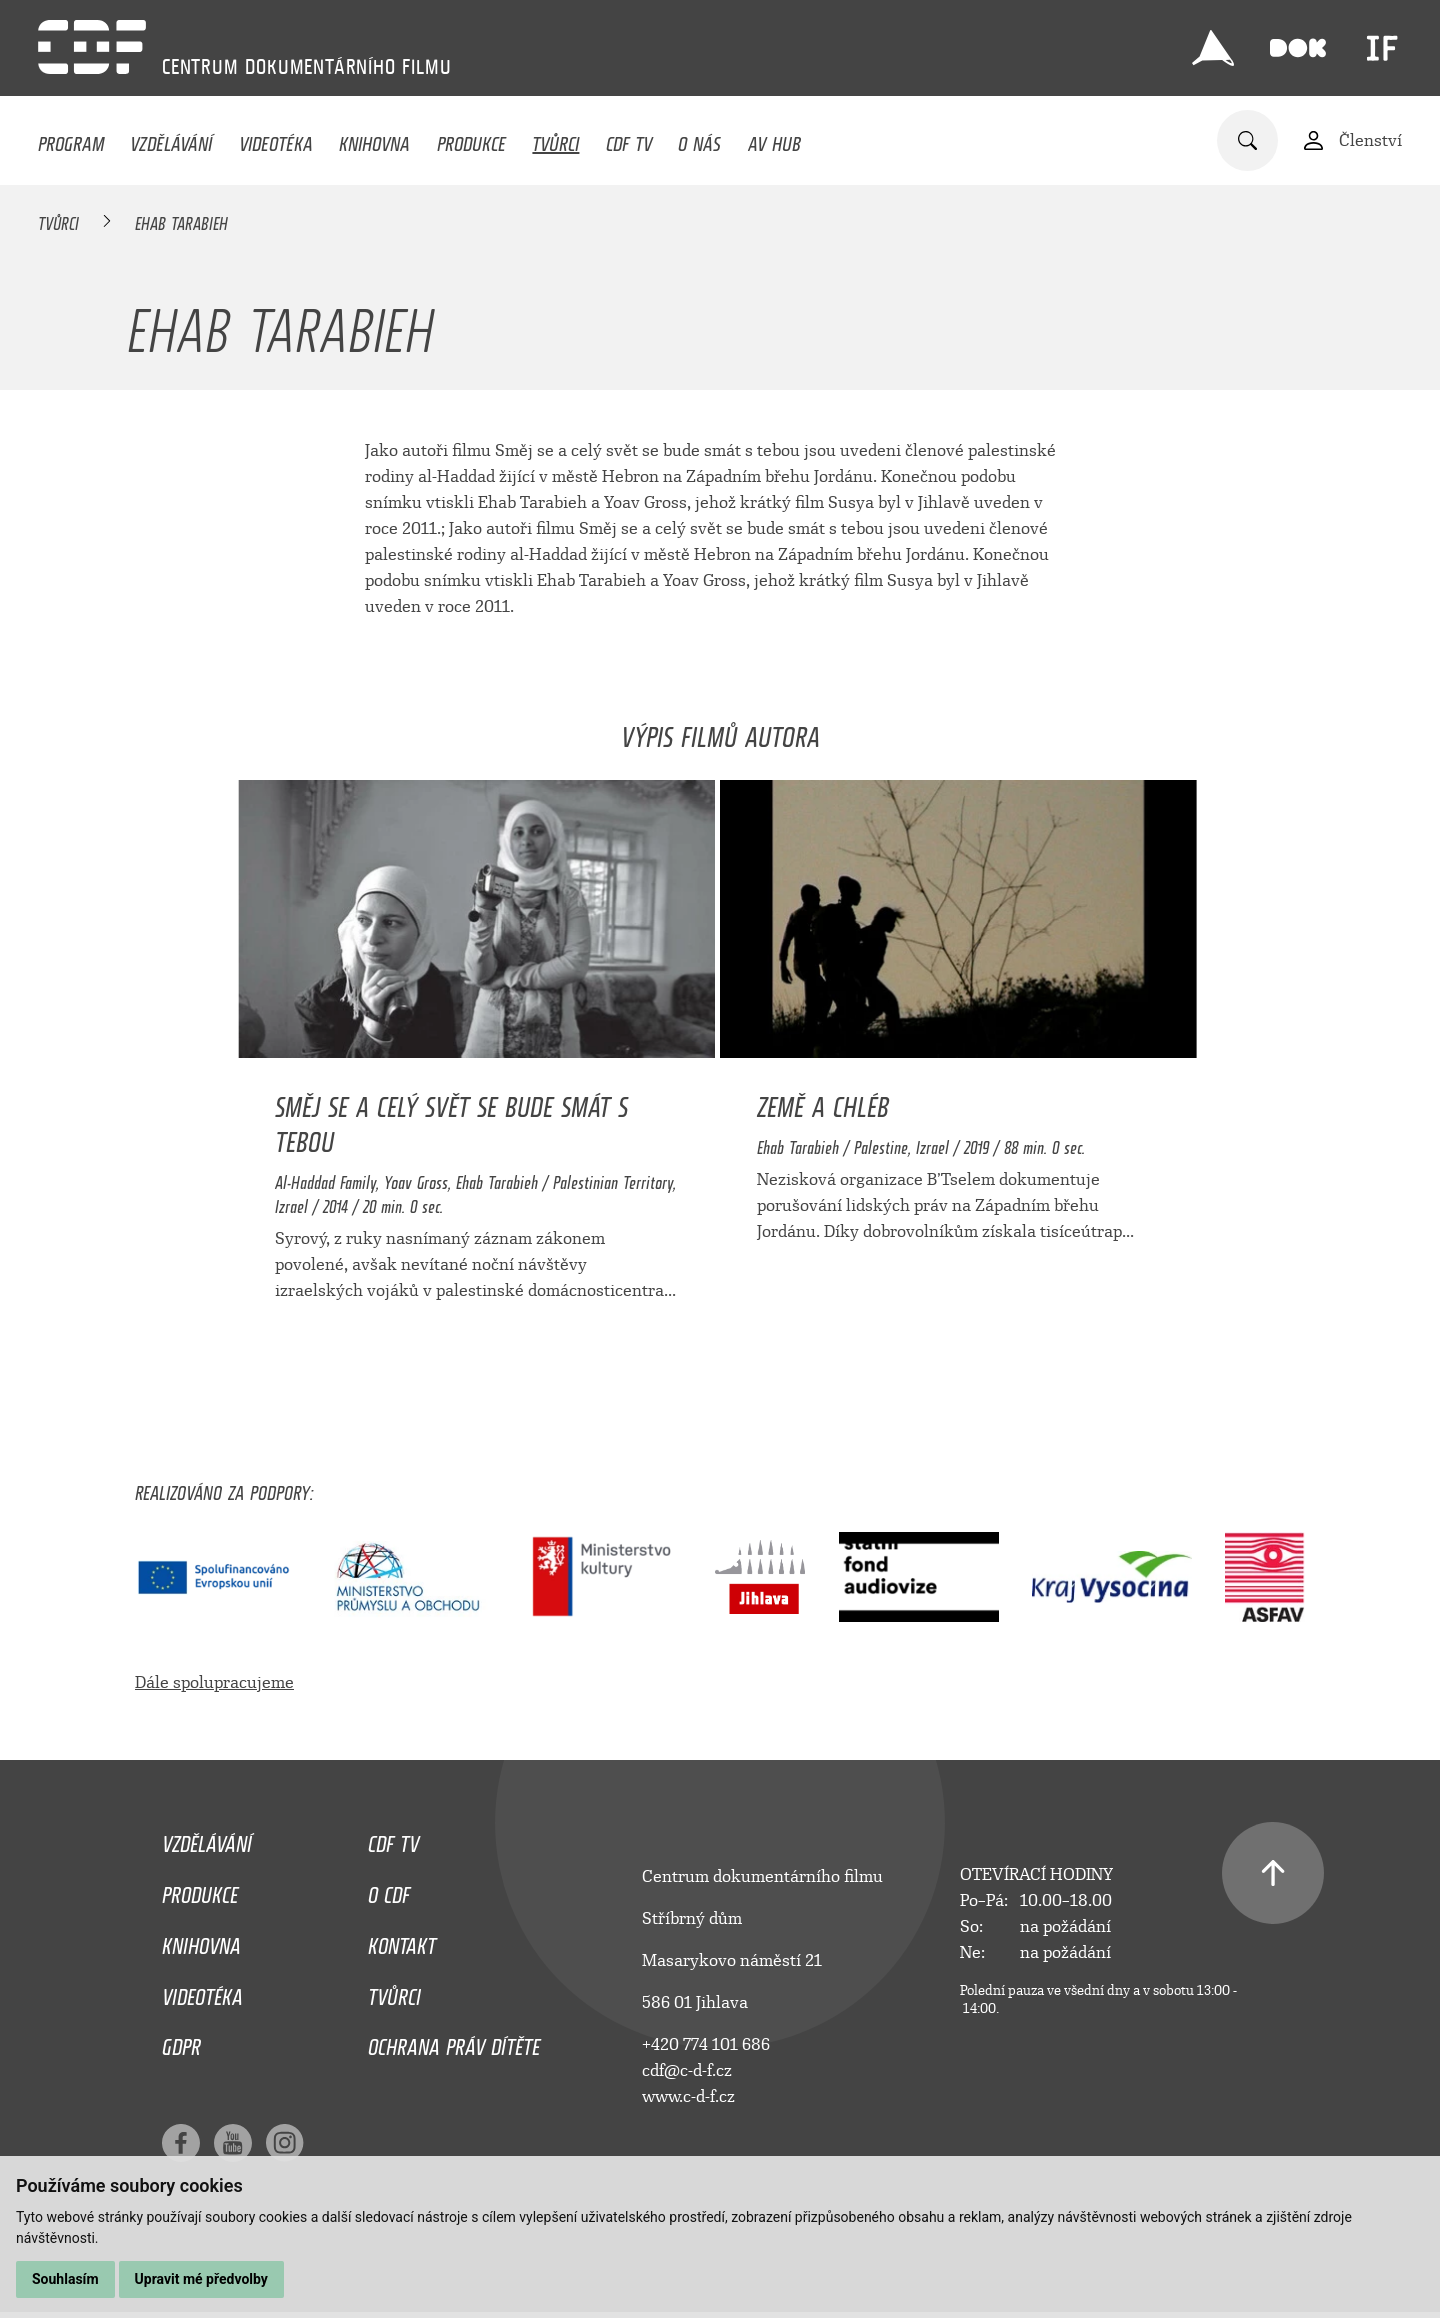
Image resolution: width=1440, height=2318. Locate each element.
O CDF (389, 1890)
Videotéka (276, 139)
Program (71, 139)
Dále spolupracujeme (214, 1682)
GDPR (181, 2042)
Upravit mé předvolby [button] (201, 2279)
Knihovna (374, 139)
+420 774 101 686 (706, 2044)
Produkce (471, 139)
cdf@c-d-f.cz (687, 2070)
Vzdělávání (171, 139)
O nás (699, 139)
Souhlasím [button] (65, 2279)
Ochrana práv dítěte (454, 2042)
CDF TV (629, 139)
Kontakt (402, 1941)
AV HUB (774, 139)
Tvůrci (555, 139)
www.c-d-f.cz (688, 2096)
